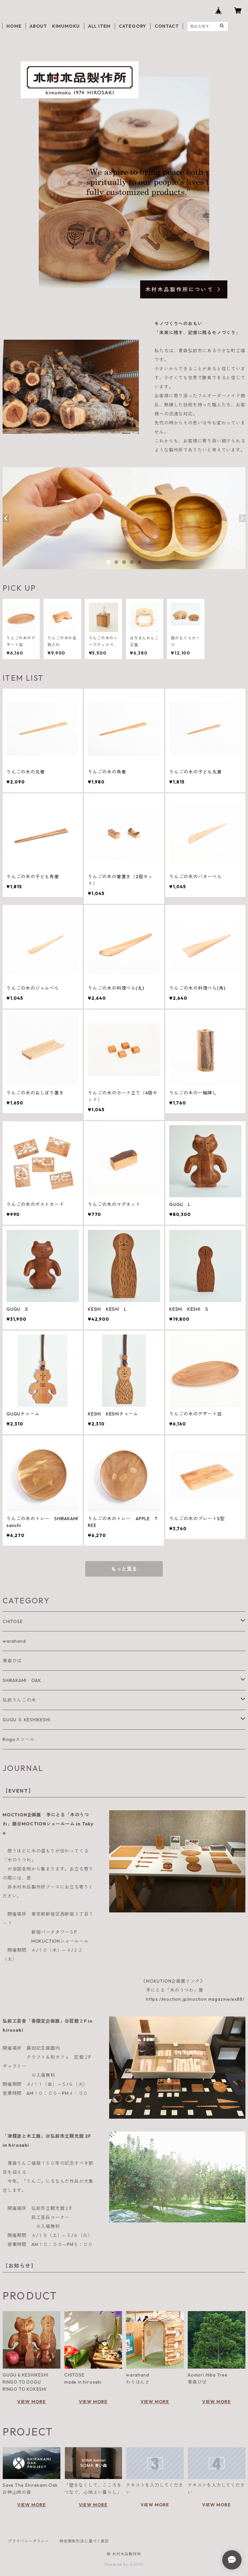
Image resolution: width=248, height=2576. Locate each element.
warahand (14, 1641)
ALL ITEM (99, 26)
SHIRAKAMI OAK (22, 1680)
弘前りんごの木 (19, 1700)
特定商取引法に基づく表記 (84, 2541)
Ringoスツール (19, 1739)
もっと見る (124, 1569)
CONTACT (167, 26)
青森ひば (12, 1661)
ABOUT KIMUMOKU (55, 26)
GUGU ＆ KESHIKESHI (26, 1720)
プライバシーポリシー (28, 2541)
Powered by (124, 2564)
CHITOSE (13, 1621)
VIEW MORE (31, 2402)
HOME (13, 26)
